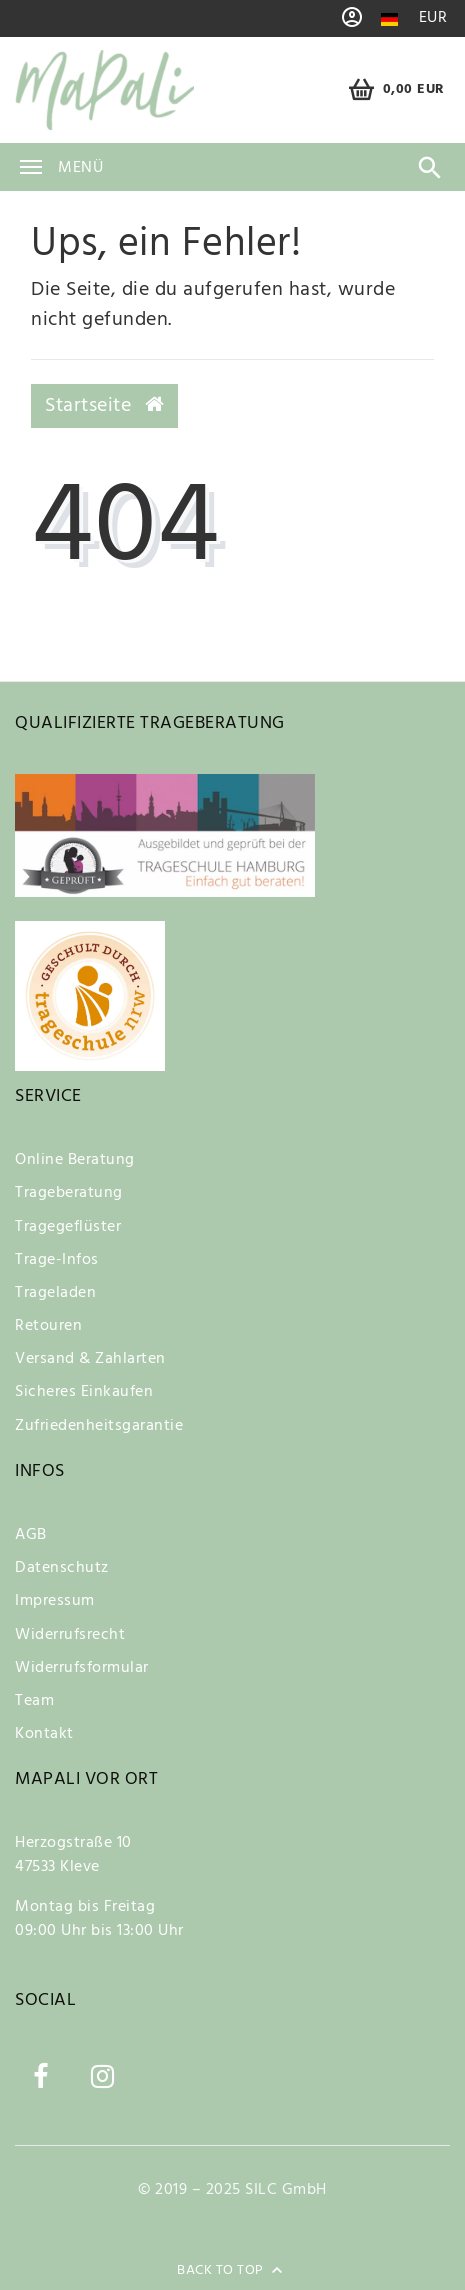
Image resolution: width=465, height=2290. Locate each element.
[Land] (389, 19)
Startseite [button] (104, 406)
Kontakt (44, 1734)
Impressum (55, 1601)
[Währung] (433, 18)
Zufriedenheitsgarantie (99, 1426)
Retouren (48, 1326)
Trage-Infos (57, 1260)
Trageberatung (69, 1193)
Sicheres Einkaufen (84, 1392)
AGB (31, 1535)
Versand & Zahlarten (90, 1359)
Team (34, 1701)
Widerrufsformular (82, 1668)
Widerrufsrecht (70, 1635)
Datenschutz (62, 1568)
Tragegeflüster (68, 1227)
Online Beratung (75, 1160)
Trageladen (55, 1293)
